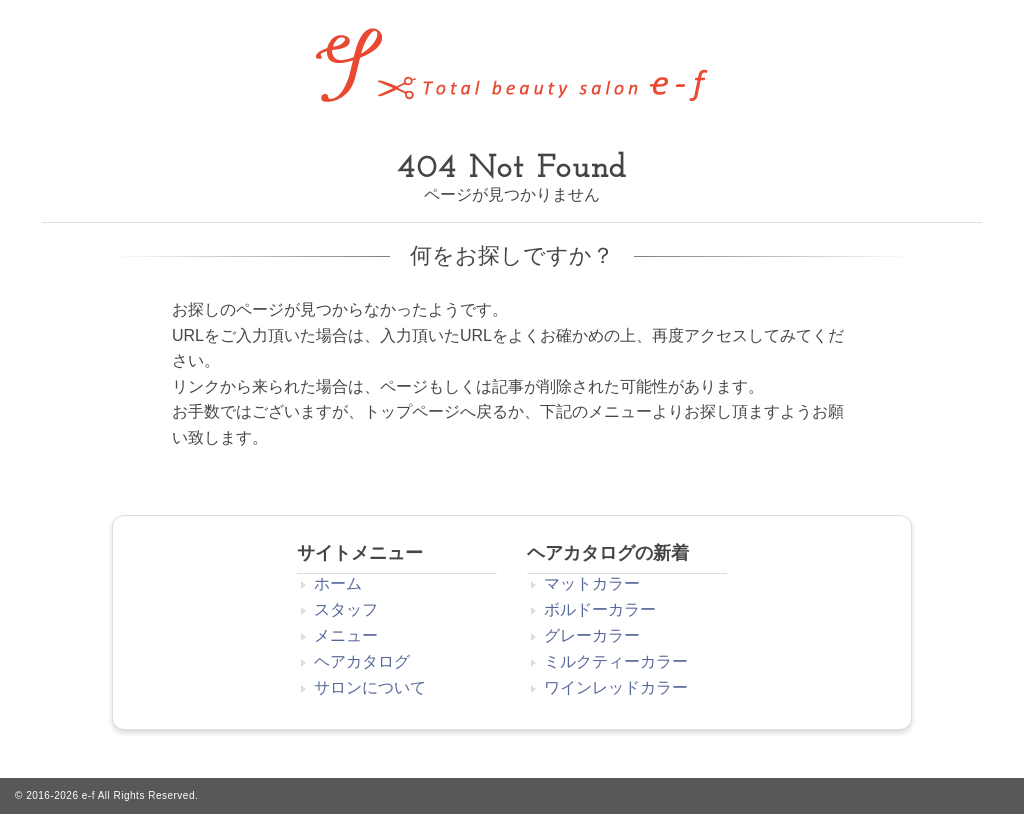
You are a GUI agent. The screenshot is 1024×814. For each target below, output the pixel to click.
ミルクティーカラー (616, 661)
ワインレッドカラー (616, 687)
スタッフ (346, 609)
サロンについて (370, 687)
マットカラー (592, 583)
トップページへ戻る (436, 411)
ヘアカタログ (362, 661)
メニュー (346, 635)
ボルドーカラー (600, 609)
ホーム (338, 583)
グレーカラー (592, 635)
